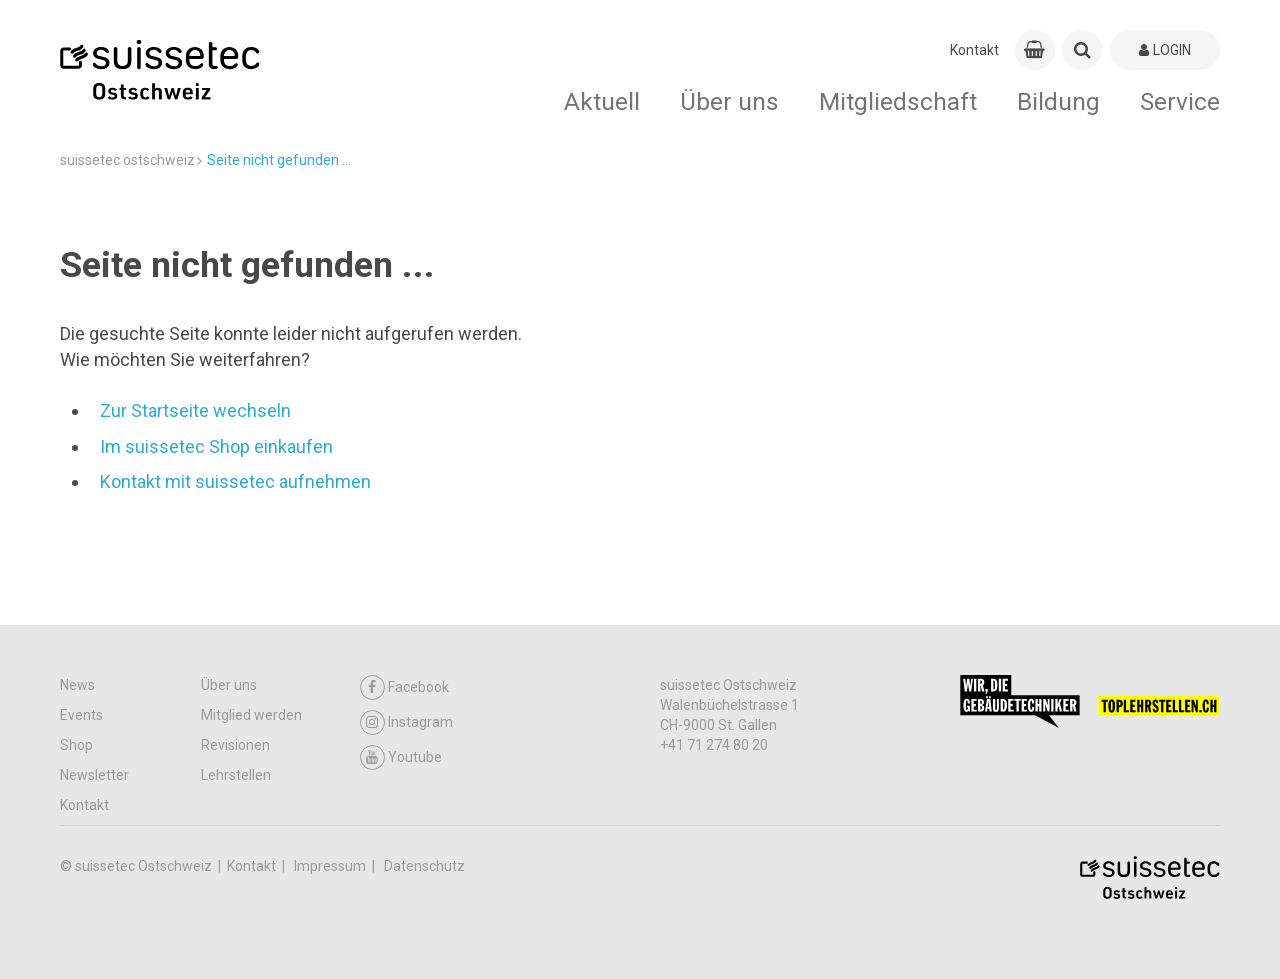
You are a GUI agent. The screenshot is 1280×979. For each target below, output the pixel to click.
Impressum (331, 866)
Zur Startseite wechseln (195, 410)
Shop (76, 745)
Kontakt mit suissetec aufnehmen (235, 481)
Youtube (401, 757)
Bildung (1058, 101)
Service (1180, 101)
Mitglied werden (251, 715)
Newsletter (94, 775)
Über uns (729, 101)
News (77, 685)
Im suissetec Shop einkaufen (216, 446)
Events (81, 715)
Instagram (406, 722)
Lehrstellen (236, 775)
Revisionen (235, 745)
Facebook (404, 687)
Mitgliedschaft (898, 101)
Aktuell (602, 101)
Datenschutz (424, 866)
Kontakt (974, 50)
